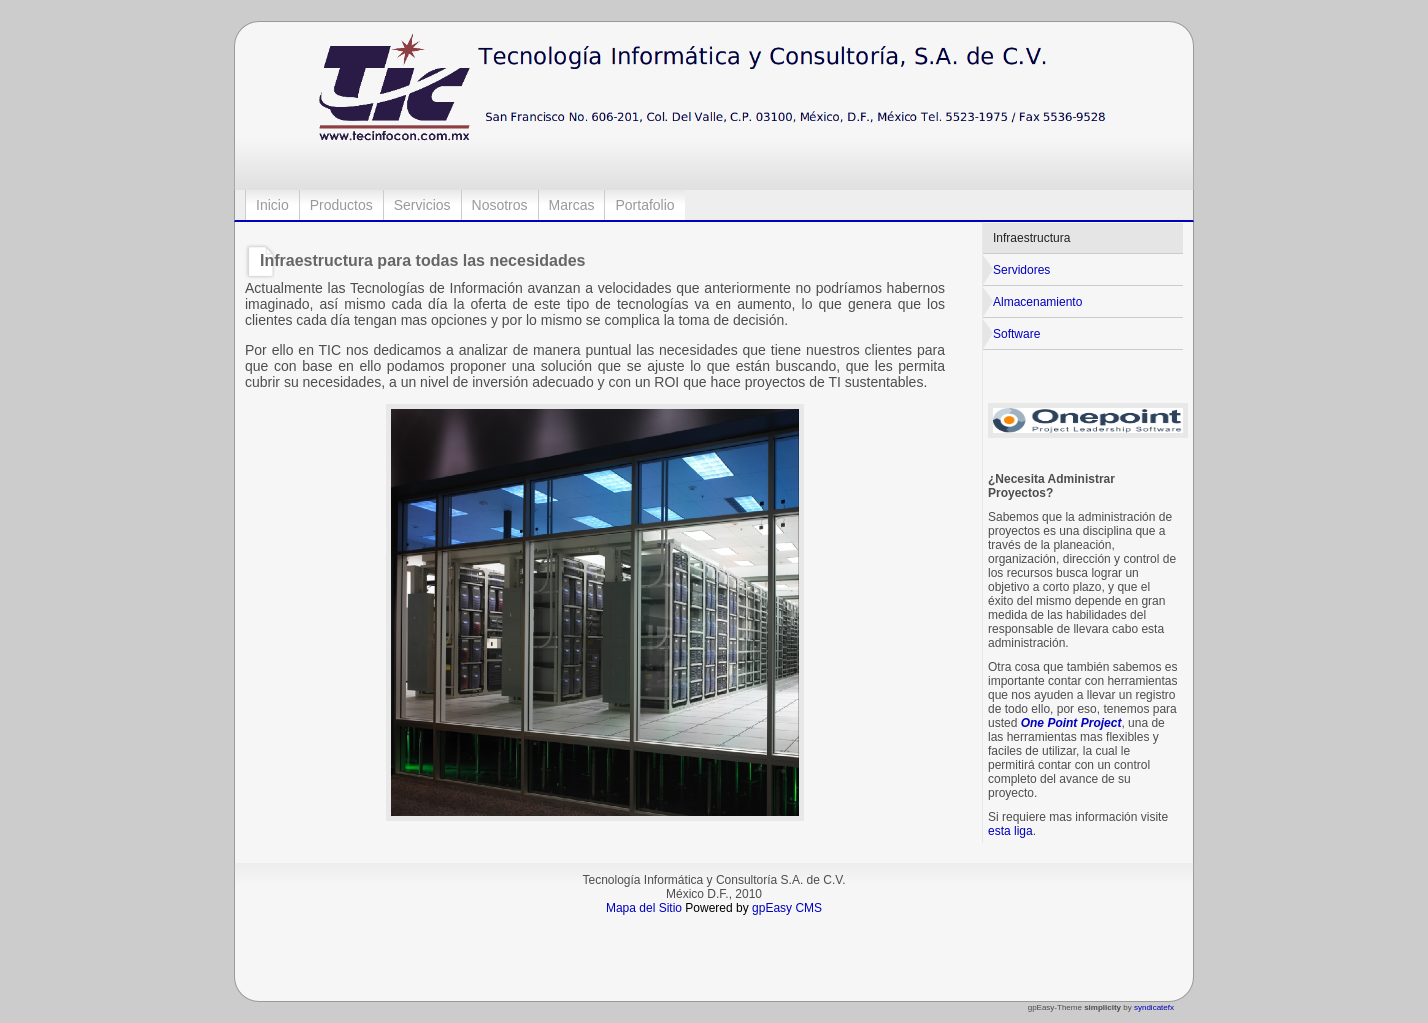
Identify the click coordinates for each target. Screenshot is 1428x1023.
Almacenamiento (1037, 302)
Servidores (1021, 270)
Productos (341, 205)
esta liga (1010, 831)
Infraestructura (1031, 238)
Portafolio (644, 205)
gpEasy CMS (787, 908)
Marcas (572, 205)
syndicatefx (1154, 1007)
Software (1016, 334)
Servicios (422, 205)
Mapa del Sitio (644, 908)
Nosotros (500, 205)
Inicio (272, 205)
